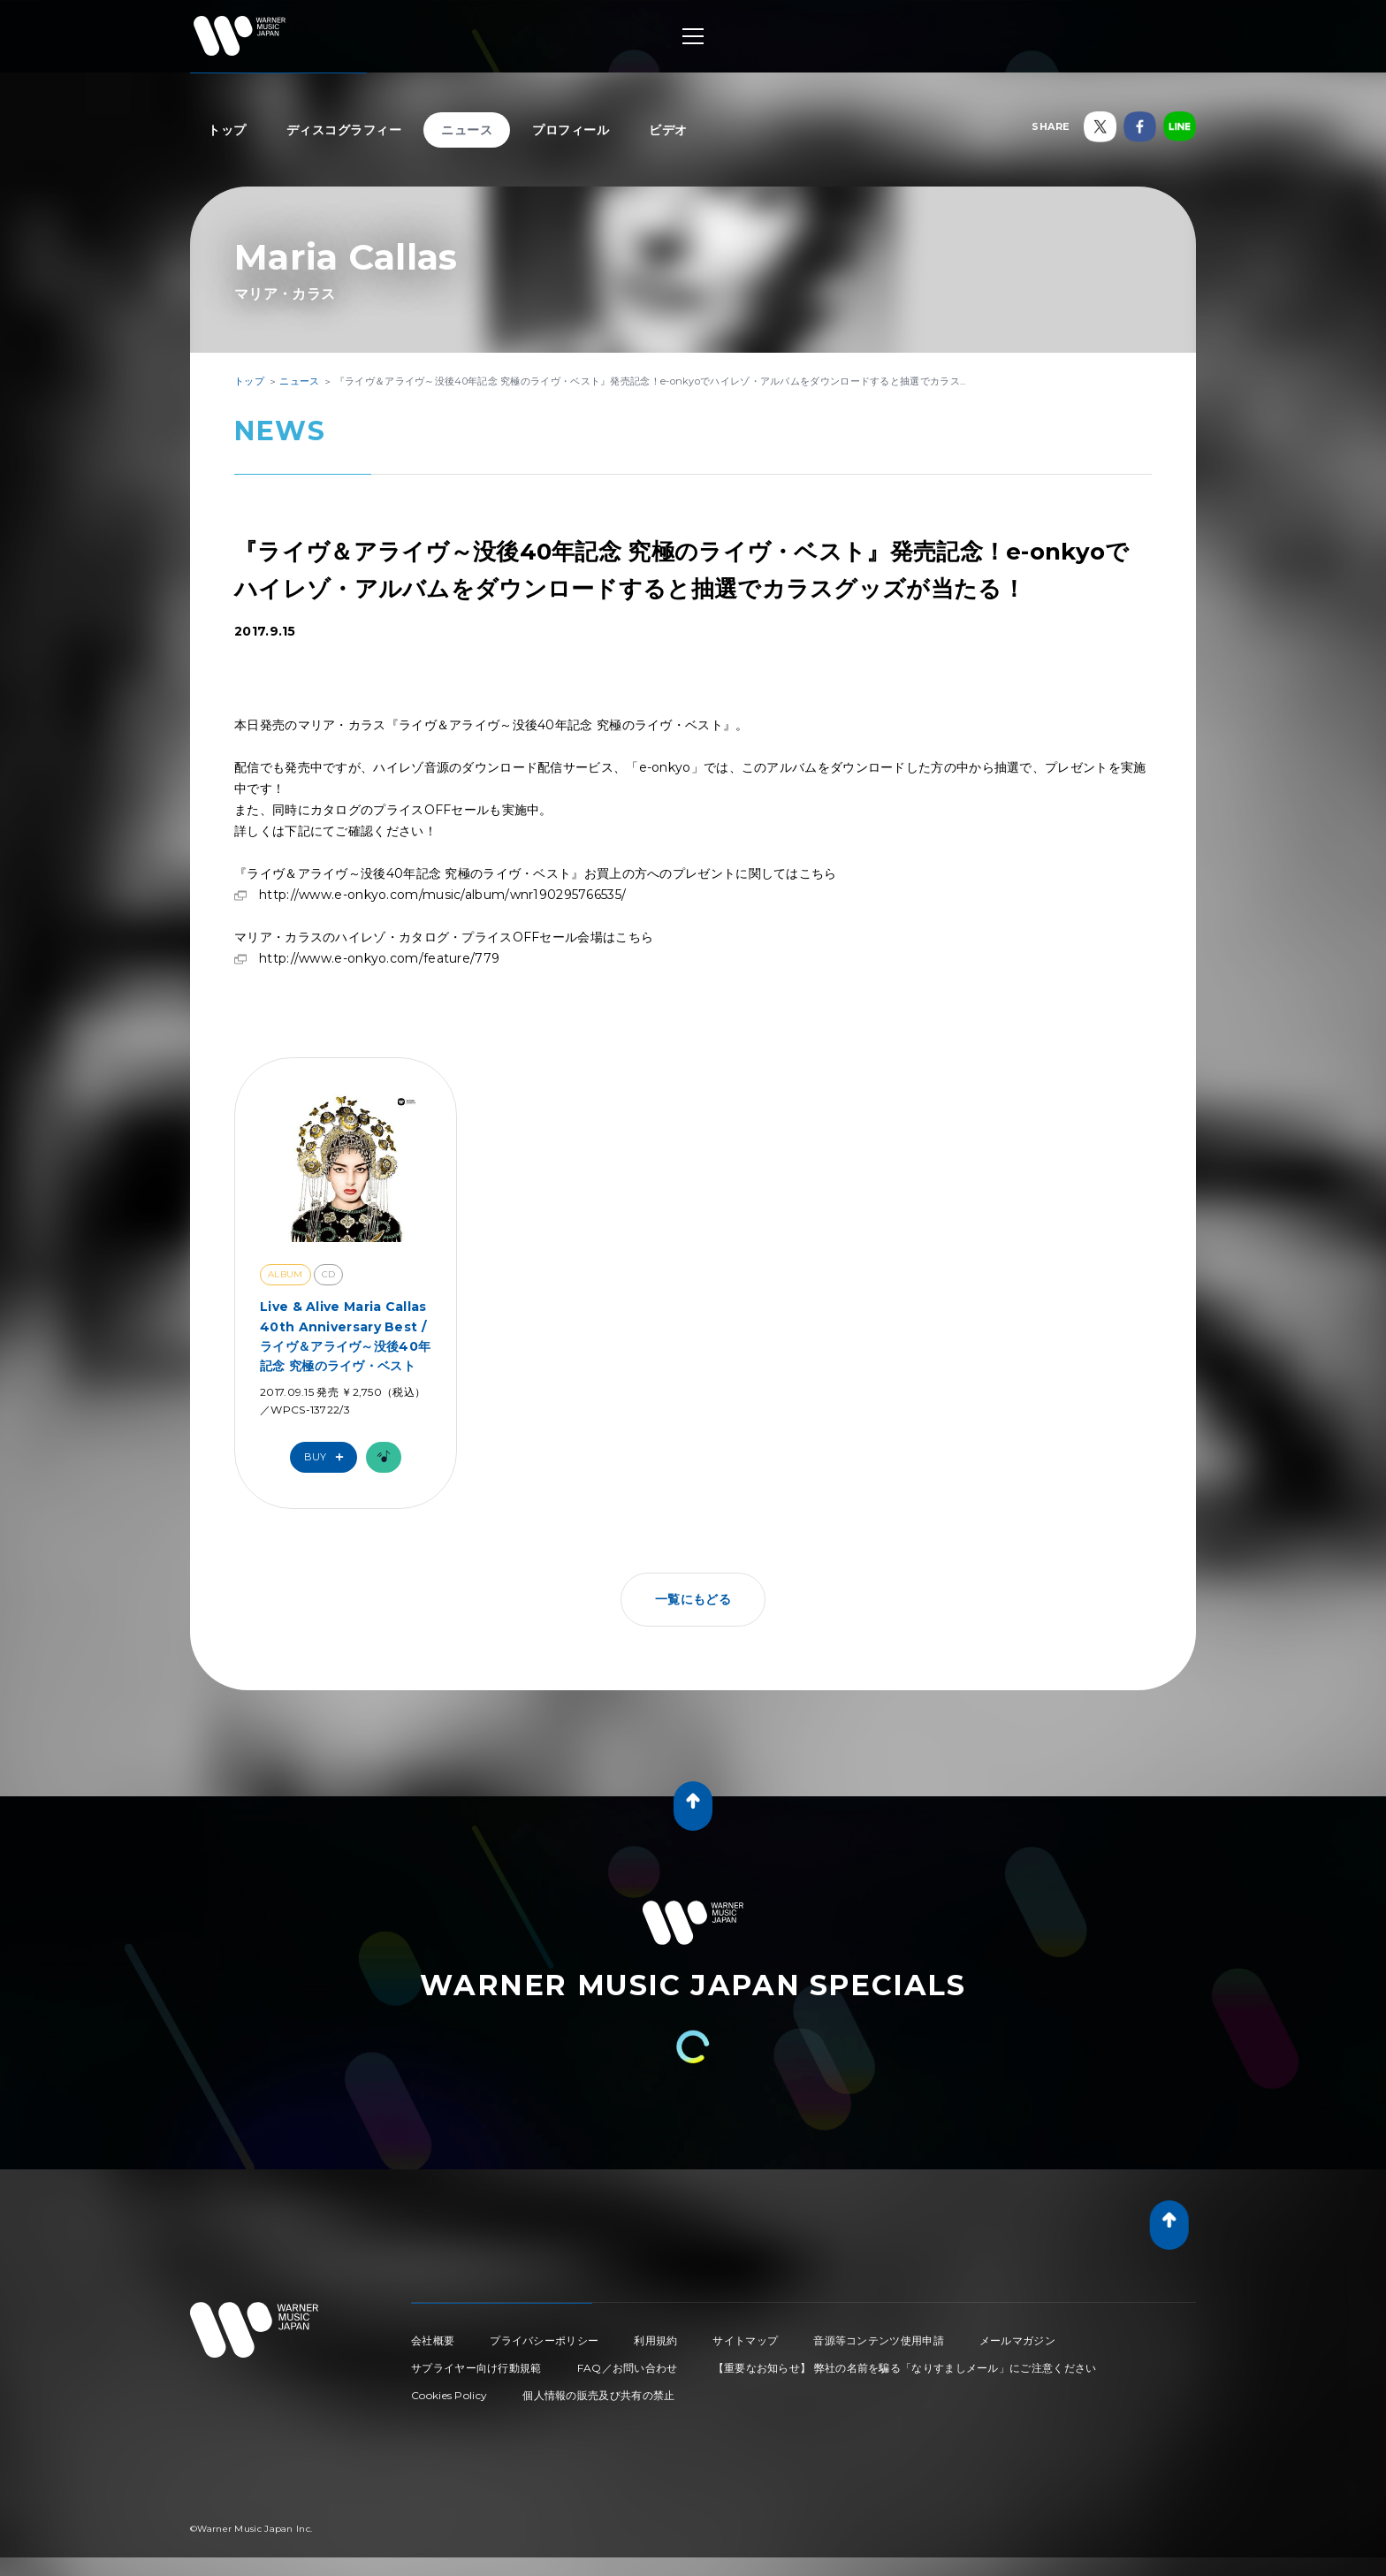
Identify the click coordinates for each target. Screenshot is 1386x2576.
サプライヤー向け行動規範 (476, 2367)
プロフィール (570, 130)
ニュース (466, 130)
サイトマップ (745, 2340)
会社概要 (432, 2340)
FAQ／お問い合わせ (627, 2367)
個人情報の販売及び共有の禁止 (598, 2395)
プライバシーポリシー (544, 2340)
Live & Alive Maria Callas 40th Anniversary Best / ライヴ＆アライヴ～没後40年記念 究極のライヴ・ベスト (345, 1336)
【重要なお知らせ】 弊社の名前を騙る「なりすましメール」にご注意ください (905, 2367)
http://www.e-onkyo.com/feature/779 (379, 958)
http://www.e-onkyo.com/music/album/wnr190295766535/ (442, 895)
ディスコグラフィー (344, 130)
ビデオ (668, 130)
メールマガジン (1017, 2340)
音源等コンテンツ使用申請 (878, 2340)
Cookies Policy (449, 2395)
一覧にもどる (693, 1599)
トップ (227, 130)
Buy (328, 1457)
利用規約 (655, 2340)
